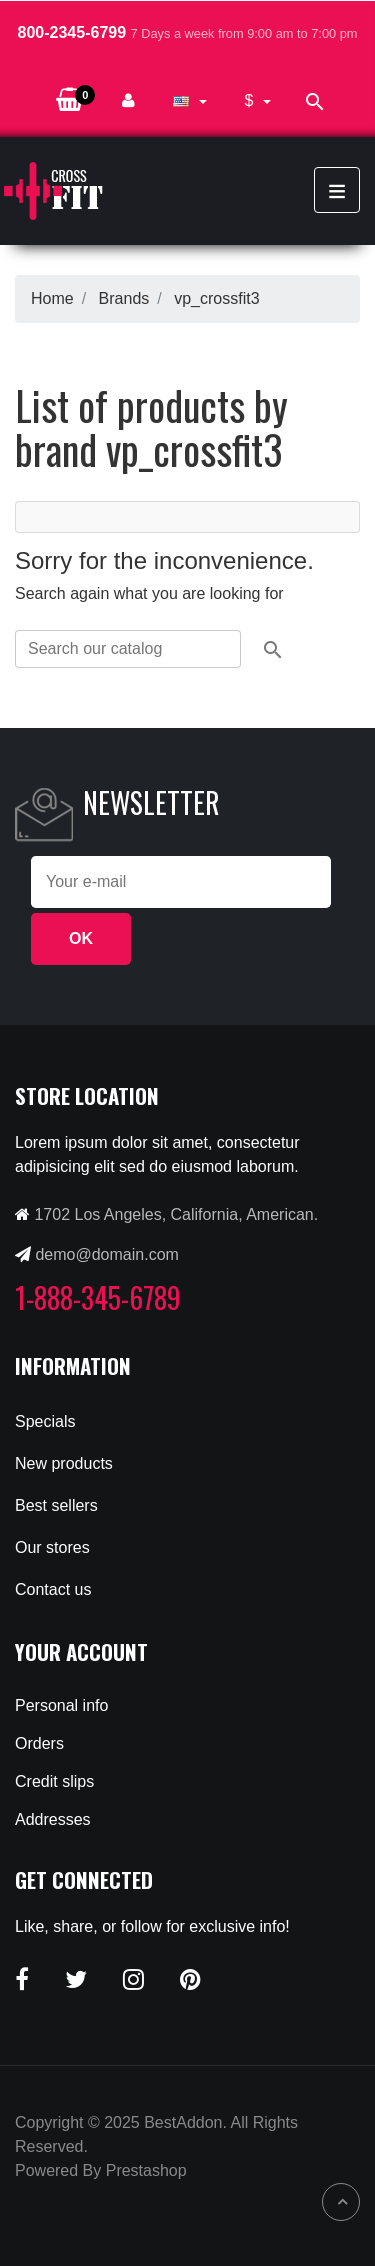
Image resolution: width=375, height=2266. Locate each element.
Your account (81, 1651)
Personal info (61, 1705)
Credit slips (54, 1781)
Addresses (53, 1819)
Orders (39, 1743)
